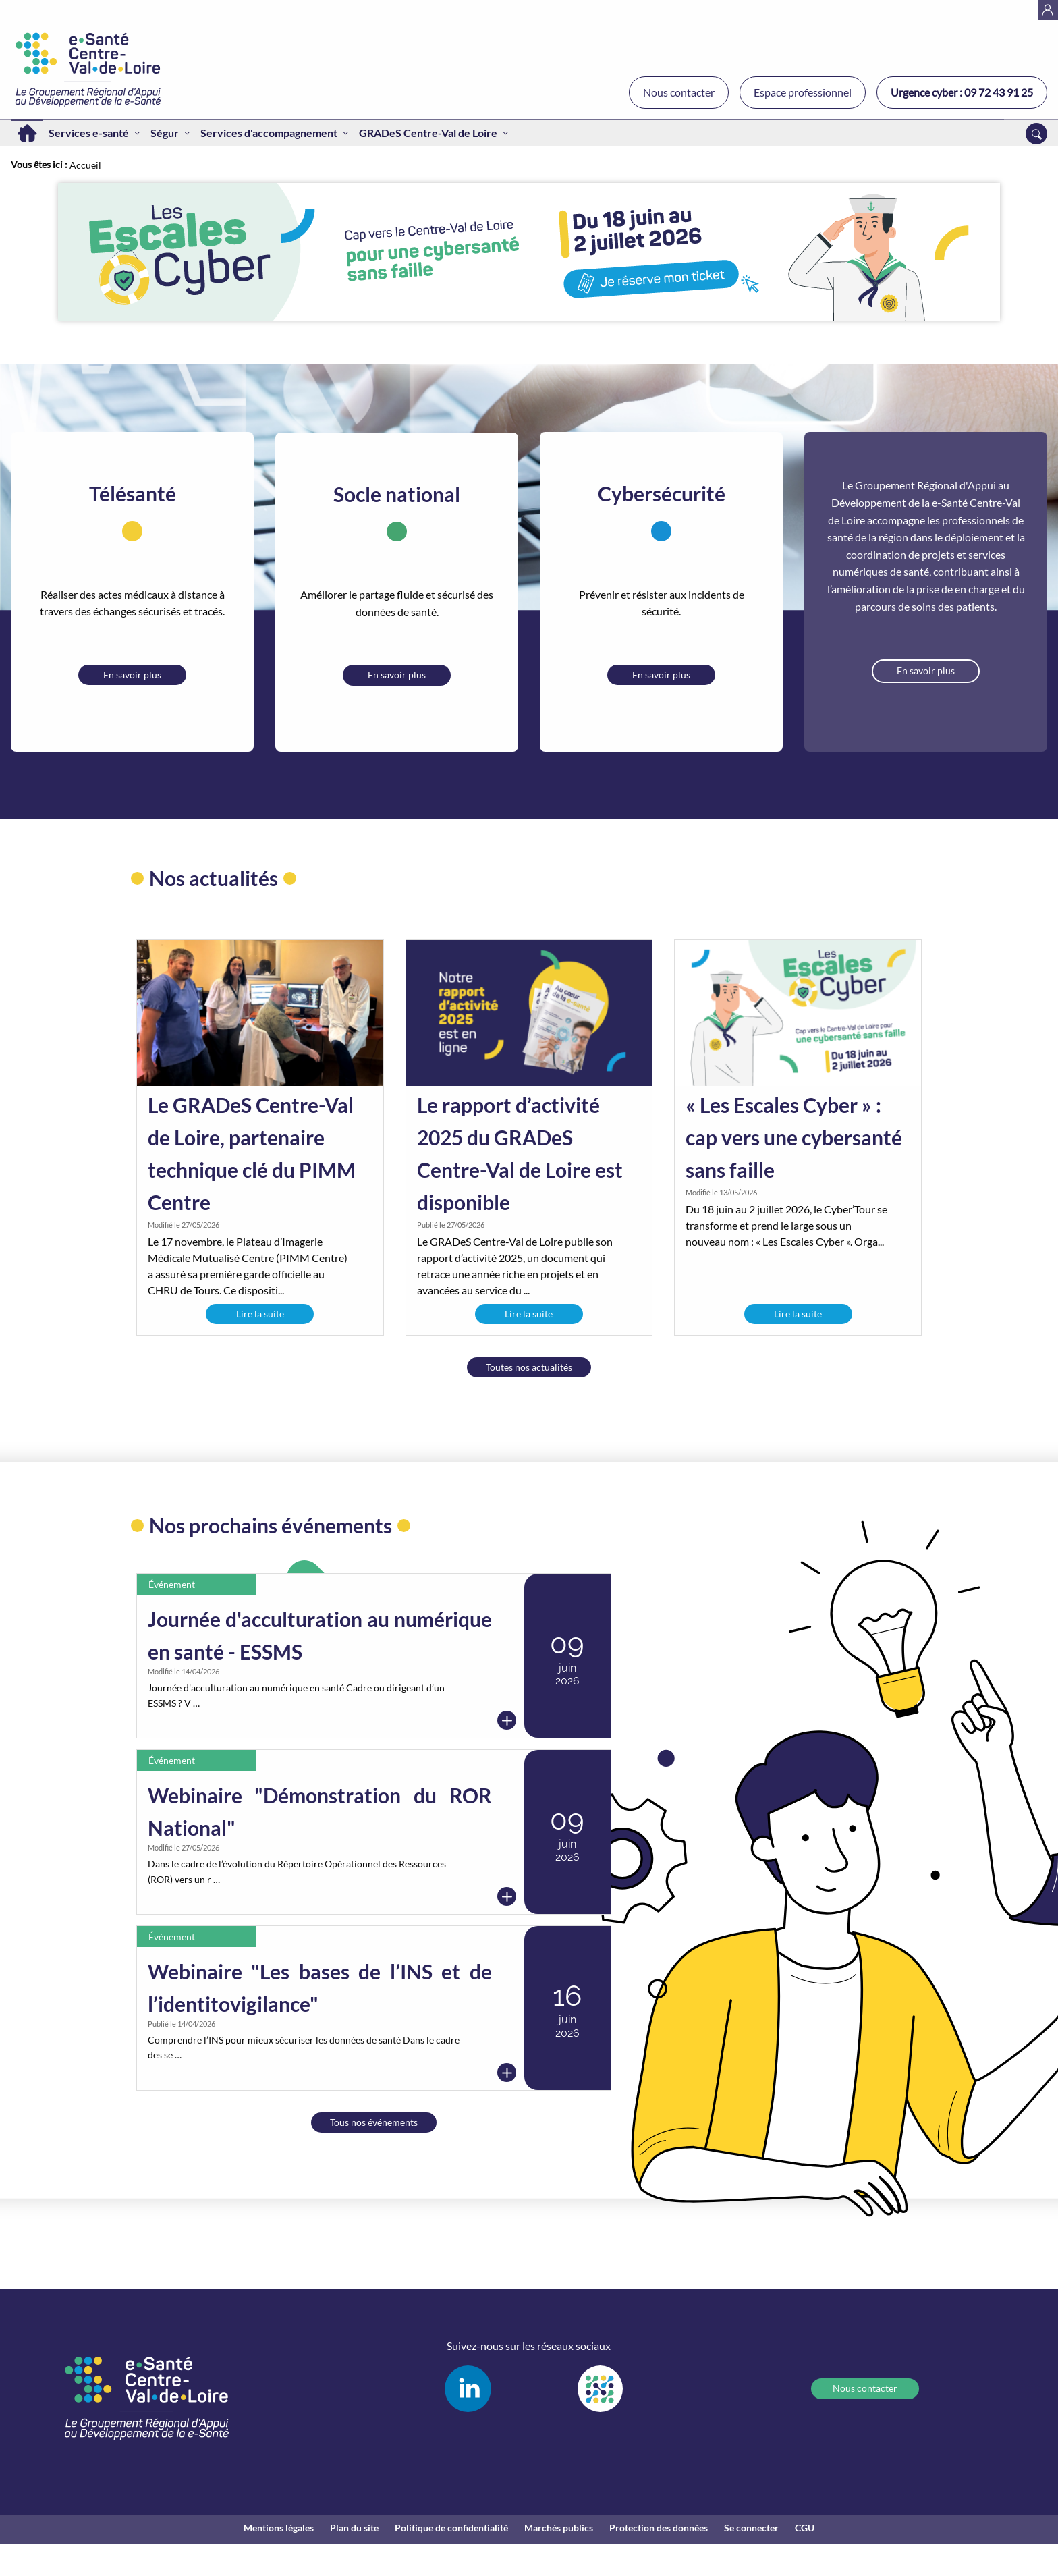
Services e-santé (89, 132)
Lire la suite (260, 1313)
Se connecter (751, 2527)
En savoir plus (132, 674)
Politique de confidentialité (451, 2527)
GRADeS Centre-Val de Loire (428, 132)
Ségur (164, 132)
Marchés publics (558, 2527)
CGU (804, 2527)
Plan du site (354, 2527)
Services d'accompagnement (268, 132)
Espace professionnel (803, 92)
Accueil (27, 132)
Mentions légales (279, 2527)
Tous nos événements (374, 2122)
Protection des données (658, 2527)
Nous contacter (679, 92)
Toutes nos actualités (529, 1367)
